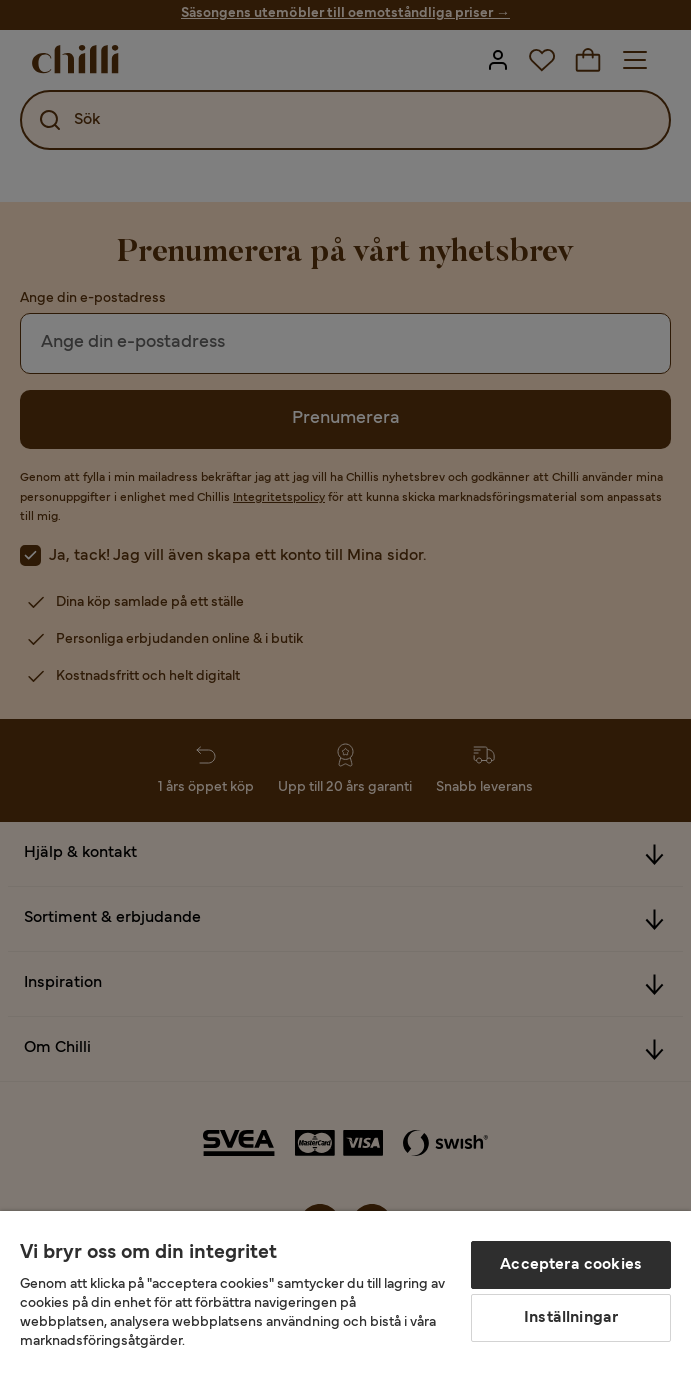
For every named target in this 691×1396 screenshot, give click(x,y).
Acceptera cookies (571, 1265)
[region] (345, 1303)
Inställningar (571, 1318)
